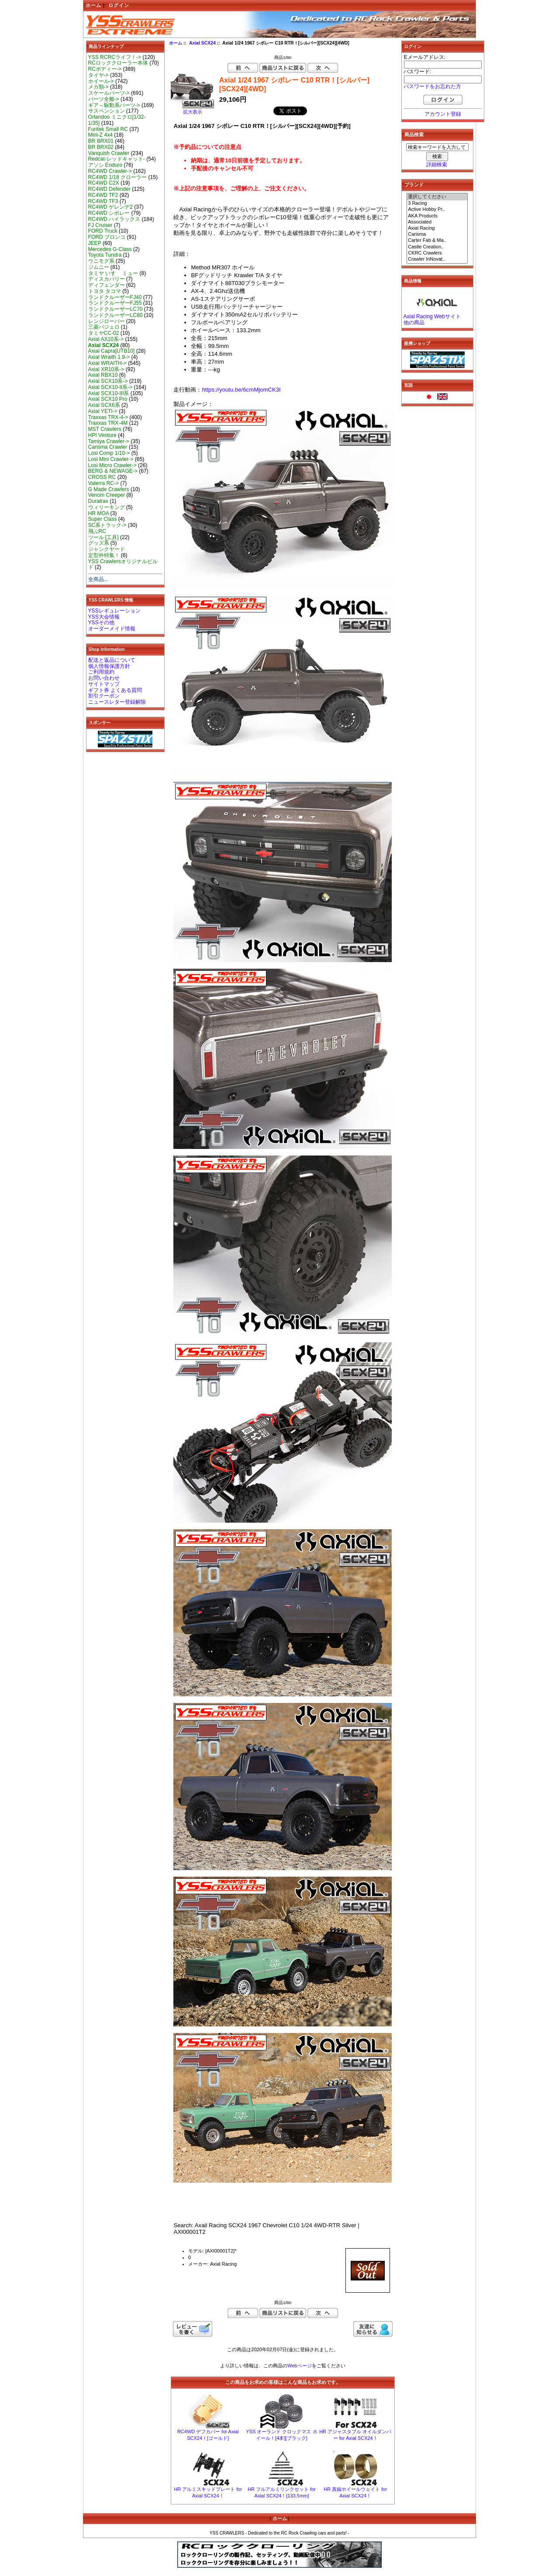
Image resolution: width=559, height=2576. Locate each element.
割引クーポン (104, 696)
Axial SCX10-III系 (108, 393)
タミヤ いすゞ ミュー (113, 273)
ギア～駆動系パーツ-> (114, 105)
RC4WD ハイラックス (114, 219)
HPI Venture (102, 435)
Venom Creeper (106, 495)
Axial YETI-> (102, 411)
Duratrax (98, 501)
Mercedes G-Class (110, 249)
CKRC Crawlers (437, 253)
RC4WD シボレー (109, 213)
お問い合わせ (104, 678)
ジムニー (98, 267)
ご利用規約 (101, 672)
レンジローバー (106, 321)
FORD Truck (102, 231)
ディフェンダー (106, 285)
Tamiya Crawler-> (108, 441)
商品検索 (414, 134)
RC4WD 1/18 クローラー (117, 177)
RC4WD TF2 (103, 195)
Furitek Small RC (108, 129)
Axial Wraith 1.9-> (109, 357)
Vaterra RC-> (103, 483)
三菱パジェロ (104, 327)
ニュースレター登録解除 (117, 702)
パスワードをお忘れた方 (432, 86)
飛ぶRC (97, 531)
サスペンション (106, 111)
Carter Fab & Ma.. (437, 240)
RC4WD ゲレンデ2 (110, 207)
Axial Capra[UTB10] (111, 351)
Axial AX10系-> (106, 339)
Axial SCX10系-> (108, 381)
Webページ (299, 2365)
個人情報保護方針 (109, 666)
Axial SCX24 (202, 43)
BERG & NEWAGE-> (113, 471)
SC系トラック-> (107, 525)
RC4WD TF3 (103, 201)
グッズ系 (98, 543)
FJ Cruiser (100, 225)
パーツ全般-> (103, 99)
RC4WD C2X (103, 183)
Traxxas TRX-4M (108, 423)
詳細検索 (436, 165)
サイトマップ (104, 684)
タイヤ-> (98, 75)
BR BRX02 (101, 147)
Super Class (102, 519)
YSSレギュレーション (114, 611)
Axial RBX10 (103, 375)
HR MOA (98, 513)
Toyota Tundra (105, 255)
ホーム (93, 5)
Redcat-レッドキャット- (116, 159)
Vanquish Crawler (109, 153)
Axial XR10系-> (106, 369)
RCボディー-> (105, 69)
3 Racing (437, 203)
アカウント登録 (442, 114)
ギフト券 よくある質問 (115, 690)
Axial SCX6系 (104, 405)
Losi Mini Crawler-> (111, 459)
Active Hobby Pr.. (437, 209)
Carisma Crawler (108, 447)
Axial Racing (437, 228)
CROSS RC (102, 477)
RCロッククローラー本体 (118, 63)
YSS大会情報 (104, 617)
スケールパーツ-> (109, 93)
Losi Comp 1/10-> (109, 453)
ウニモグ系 (101, 261)
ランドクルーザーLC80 (115, 315)
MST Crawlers (104, 429)
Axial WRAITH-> (107, 363)
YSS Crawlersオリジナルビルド (123, 564)
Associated (437, 222)
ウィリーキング (106, 507)
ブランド (414, 184)
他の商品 (414, 323)
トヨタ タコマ (104, 291)
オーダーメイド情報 (111, 629)
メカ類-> (98, 87)
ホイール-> (101, 81)
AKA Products (437, 216)
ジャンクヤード (106, 549)
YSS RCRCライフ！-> (114, 57)
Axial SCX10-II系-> (110, 387)
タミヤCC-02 (103, 333)
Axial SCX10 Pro (108, 399)
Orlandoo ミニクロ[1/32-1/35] (117, 120)
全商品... (98, 579)
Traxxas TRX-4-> (108, 417)
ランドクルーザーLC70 (115, 309)
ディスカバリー (106, 279)
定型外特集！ (104, 555)
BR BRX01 (101, 141)
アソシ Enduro (105, 165)
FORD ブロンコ (107, 237)
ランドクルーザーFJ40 (115, 297)
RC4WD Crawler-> (110, 171)
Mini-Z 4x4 (100, 135)
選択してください (437, 196)
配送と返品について (111, 660)
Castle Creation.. (437, 247)
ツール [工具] (103, 537)
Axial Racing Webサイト (432, 316)
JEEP (94, 243)
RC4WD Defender (109, 189)
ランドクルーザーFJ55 (115, 303)
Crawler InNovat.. (437, 259)
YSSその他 (101, 622)
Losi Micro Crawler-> (112, 465)
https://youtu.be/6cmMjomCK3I (241, 389)
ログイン (118, 5)
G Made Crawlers (108, 489)
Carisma (437, 234)
